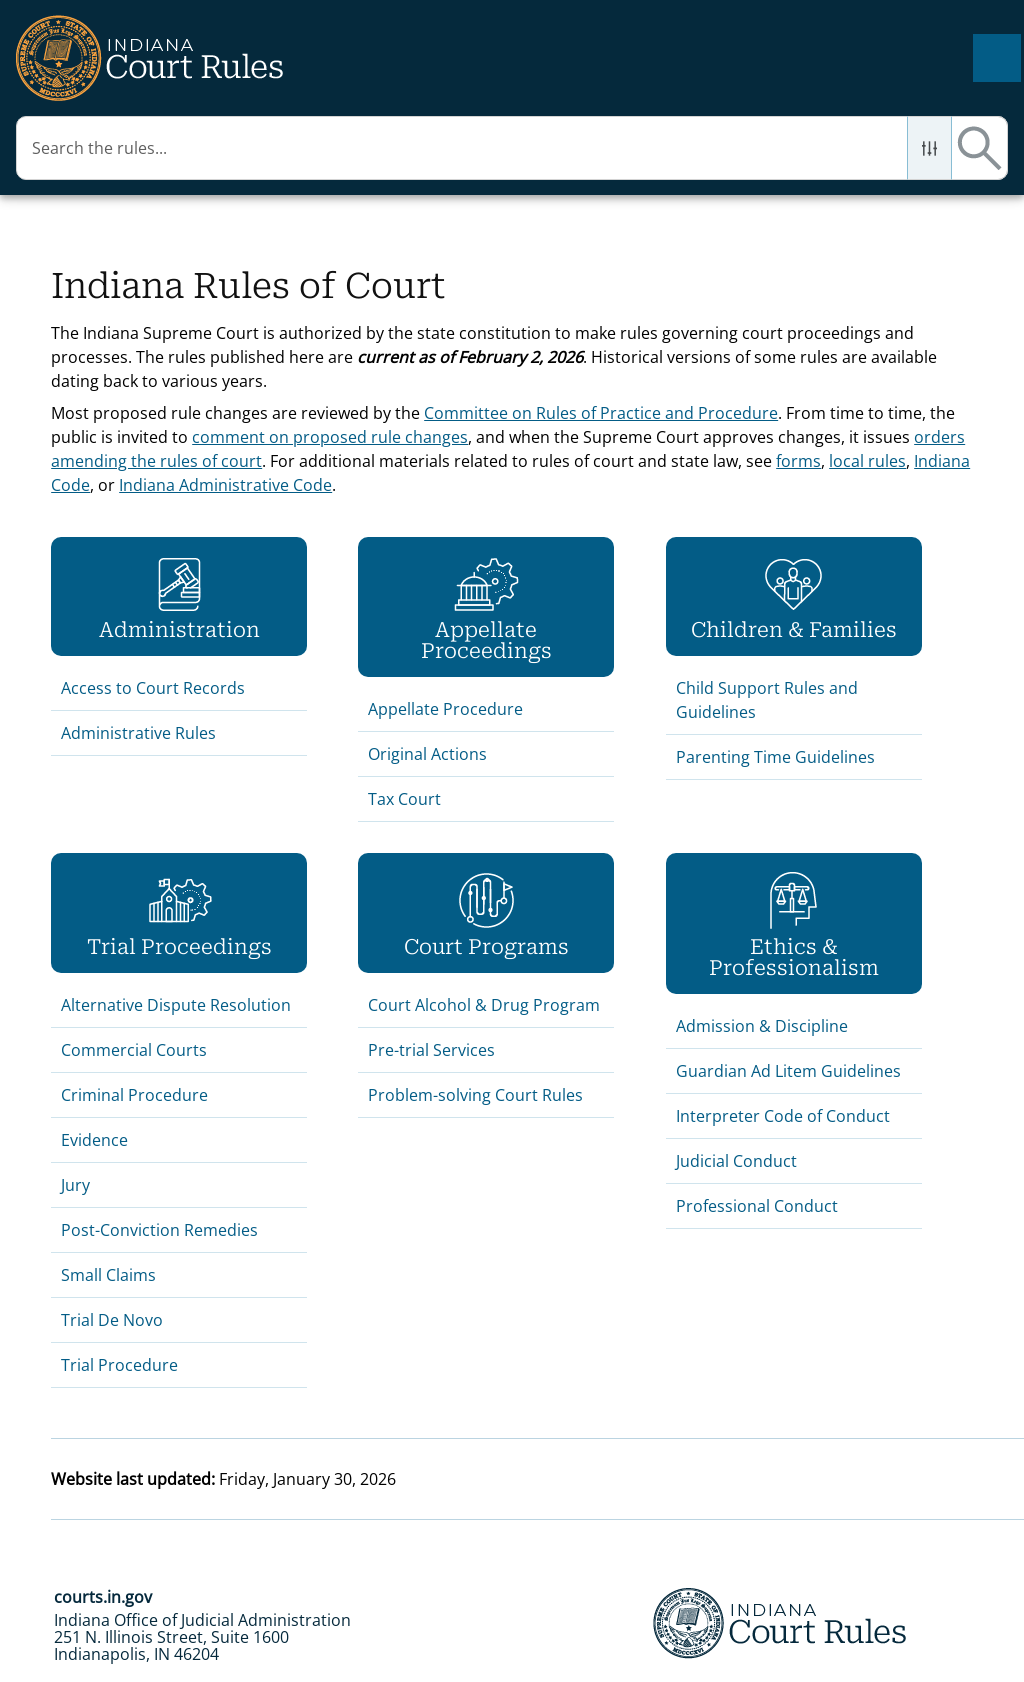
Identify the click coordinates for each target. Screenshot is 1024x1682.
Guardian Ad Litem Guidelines (788, 1071)
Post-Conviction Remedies (159, 1230)
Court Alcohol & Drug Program (484, 1005)
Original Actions (427, 754)
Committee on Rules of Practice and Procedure (601, 413)
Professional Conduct (757, 1206)
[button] (929, 148)
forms (798, 461)
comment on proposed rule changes (330, 437)
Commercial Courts (134, 1050)
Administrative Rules (138, 733)
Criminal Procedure (134, 1095)
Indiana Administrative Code (225, 485)
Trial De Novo (112, 1320)
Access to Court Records (153, 688)
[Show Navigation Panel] (997, 58)
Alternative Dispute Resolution (176, 1005)
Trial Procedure (121, 1365)
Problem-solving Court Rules (475, 1095)
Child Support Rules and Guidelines (767, 700)
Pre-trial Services (431, 1050)
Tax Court (404, 799)
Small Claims (108, 1275)
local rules (867, 461)
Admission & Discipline (762, 1026)
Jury (75, 1185)
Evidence (94, 1140)
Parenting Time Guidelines (775, 757)
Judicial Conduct (736, 1161)
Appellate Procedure (445, 709)
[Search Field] (512, 148)
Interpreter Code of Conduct (783, 1116)
